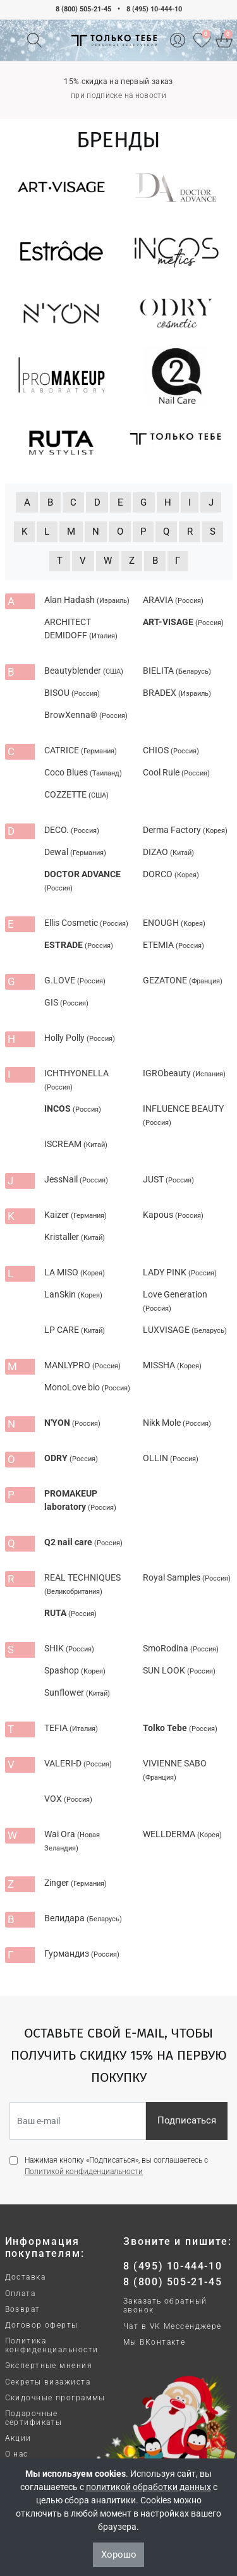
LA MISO (74, 1272)
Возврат (22, 2309)
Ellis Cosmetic (86, 923)
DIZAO (168, 852)
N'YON (72, 1423)
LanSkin (73, 1294)
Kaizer (75, 1215)
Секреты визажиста (47, 2382)
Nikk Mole (177, 1423)
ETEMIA (173, 945)
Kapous (173, 1215)
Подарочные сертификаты (34, 2418)
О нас (16, 2454)
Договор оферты (41, 2325)
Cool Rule (176, 772)
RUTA (70, 1613)
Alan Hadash (87, 600)
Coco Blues (83, 772)
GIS (66, 1002)
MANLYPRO (82, 1365)
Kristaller (74, 1237)
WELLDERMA (182, 1834)
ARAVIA (173, 600)
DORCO (171, 874)
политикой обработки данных (148, 2487)
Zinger (75, 1883)
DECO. (71, 830)
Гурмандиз (81, 1953)
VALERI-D (78, 1763)
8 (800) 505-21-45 (83, 9)
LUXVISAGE (185, 1330)
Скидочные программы (55, 2397)
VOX (68, 1799)
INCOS (72, 1108)
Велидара (83, 1918)
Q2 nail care (83, 1542)
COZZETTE (76, 794)
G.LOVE (75, 980)
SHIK (69, 1648)
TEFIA (71, 1728)
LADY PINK (180, 1272)
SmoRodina (181, 1648)
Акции (18, 2438)
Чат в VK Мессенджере (172, 2326)
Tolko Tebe (180, 1728)
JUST (168, 1179)
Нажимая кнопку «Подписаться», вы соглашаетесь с (116, 2166)
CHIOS (171, 750)
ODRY (71, 1458)
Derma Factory (185, 830)
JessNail (76, 1179)
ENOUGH (174, 923)
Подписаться (186, 2120)
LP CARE (74, 1330)
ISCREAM (75, 1144)
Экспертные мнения (48, 2365)
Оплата (20, 2293)
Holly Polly (79, 1038)
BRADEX (177, 693)
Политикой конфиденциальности (84, 2171)
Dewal (75, 852)
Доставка (25, 2277)
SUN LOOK (179, 1670)
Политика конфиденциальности (52, 2345)
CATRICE (80, 750)
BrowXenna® (86, 715)
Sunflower (77, 1692)
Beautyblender (83, 670)
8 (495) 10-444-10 (154, 9)
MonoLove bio (87, 1387)
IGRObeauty (184, 1073)
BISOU (72, 693)
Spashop (75, 1670)
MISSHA (172, 1365)
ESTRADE (78, 945)
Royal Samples (187, 1577)
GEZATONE (182, 980)
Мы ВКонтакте (154, 2342)
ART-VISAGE (183, 622)
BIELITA (177, 670)
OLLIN (170, 1458)
